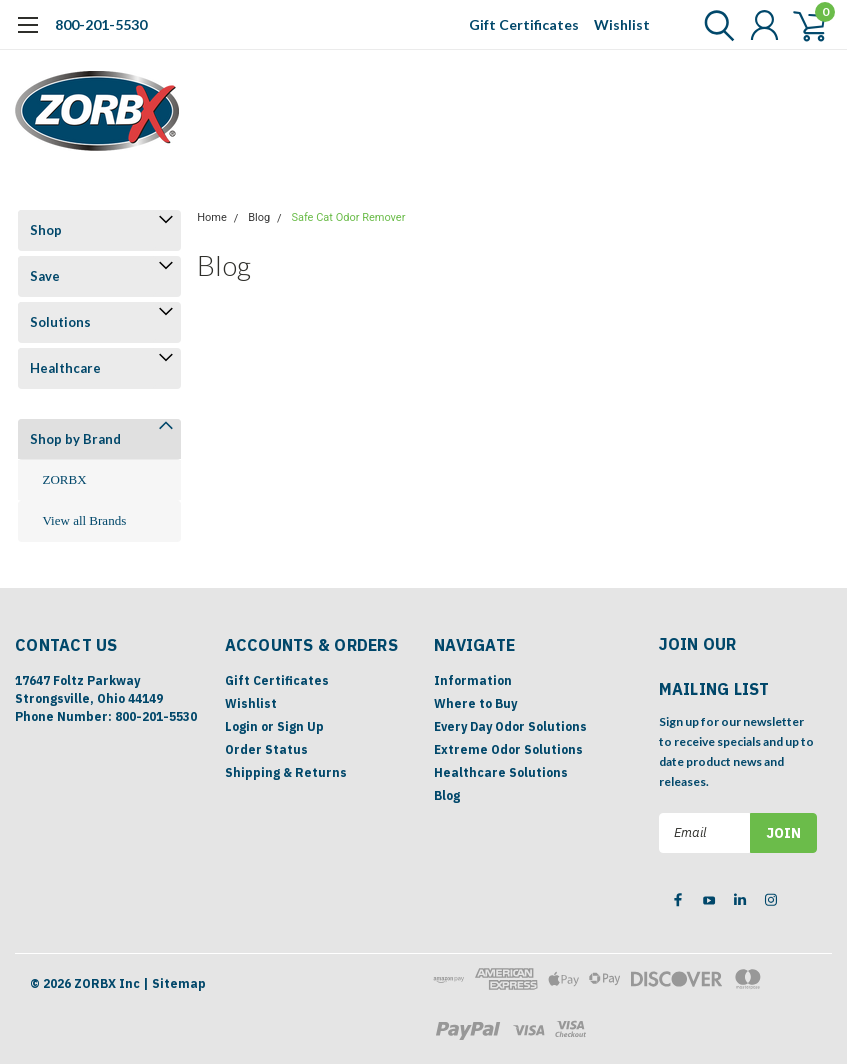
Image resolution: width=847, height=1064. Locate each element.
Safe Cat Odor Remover (348, 217)
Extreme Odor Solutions (508, 749)
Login (241, 726)
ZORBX (65, 479)
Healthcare (65, 368)
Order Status (266, 749)
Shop (46, 230)
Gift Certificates (524, 24)
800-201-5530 (101, 24)
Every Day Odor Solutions (510, 726)
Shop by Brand (75, 439)
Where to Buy (475, 703)
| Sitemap (174, 983)
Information (473, 680)
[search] (714, 25)
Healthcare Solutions (501, 772)
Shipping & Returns (286, 772)
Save (45, 276)
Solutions (60, 322)
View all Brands (85, 520)
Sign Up (300, 726)
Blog (259, 217)
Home (212, 217)
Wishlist (622, 24)
